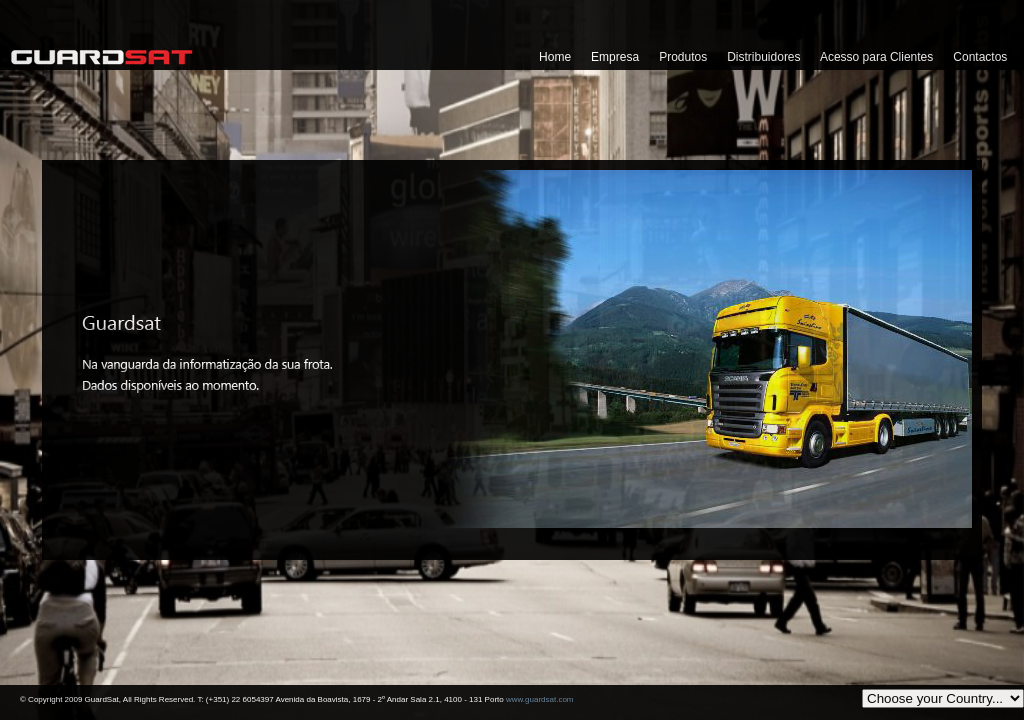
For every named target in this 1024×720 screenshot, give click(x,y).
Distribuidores (763, 57)
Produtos (683, 57)
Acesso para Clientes (876, 57)
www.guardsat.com (540, 699)
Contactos (980, 57)
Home (555, 57)
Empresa (615, 57)
